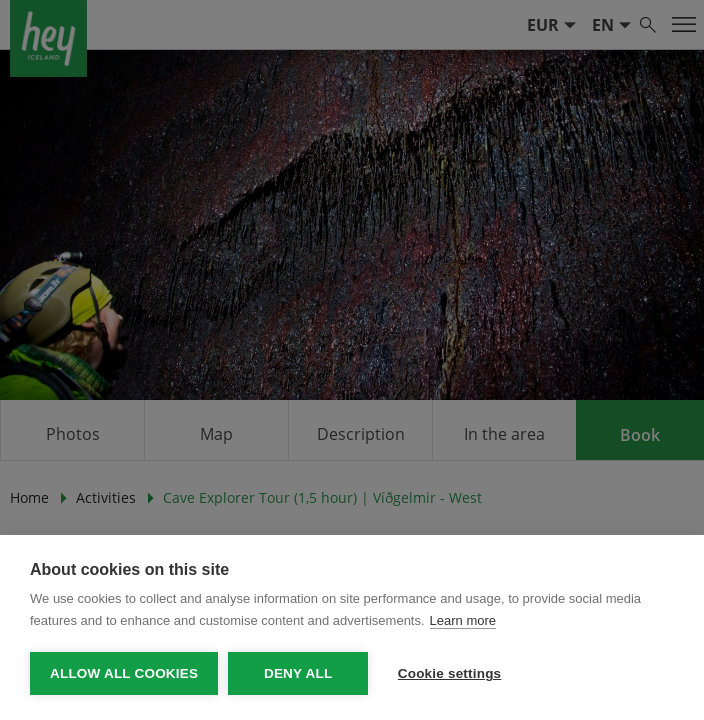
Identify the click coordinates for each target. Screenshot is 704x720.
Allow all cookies (124, 673)
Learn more (463, 620)
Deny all (298, 673)
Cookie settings (450, 673)
